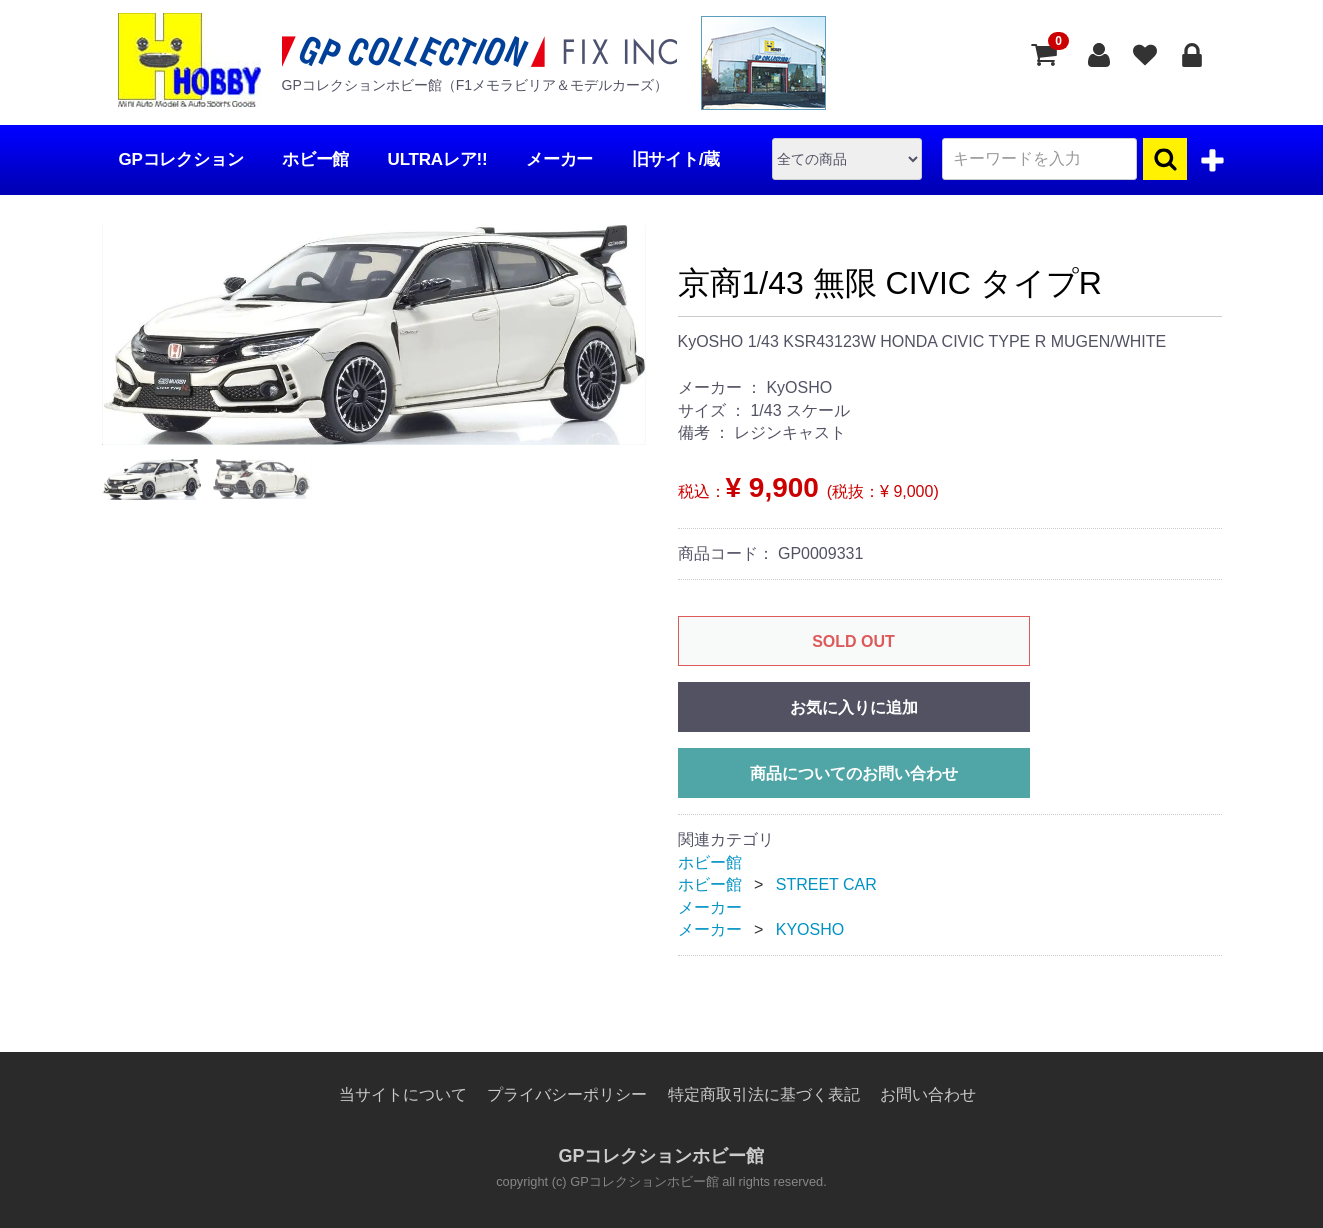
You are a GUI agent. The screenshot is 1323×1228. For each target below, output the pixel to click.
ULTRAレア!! (438, 159)
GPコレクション (181, 159)
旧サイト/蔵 (676, 159)
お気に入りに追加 (854, 707)
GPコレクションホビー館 (661, 1157)
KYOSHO (810, 929)
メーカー (559, 159)
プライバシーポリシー (567, 1094)
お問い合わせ (928, 1094)
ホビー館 (315, 159)
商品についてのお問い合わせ (854, 773)
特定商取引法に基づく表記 (764, 1094)
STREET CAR (826, 884)
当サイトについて (403, 1094)
